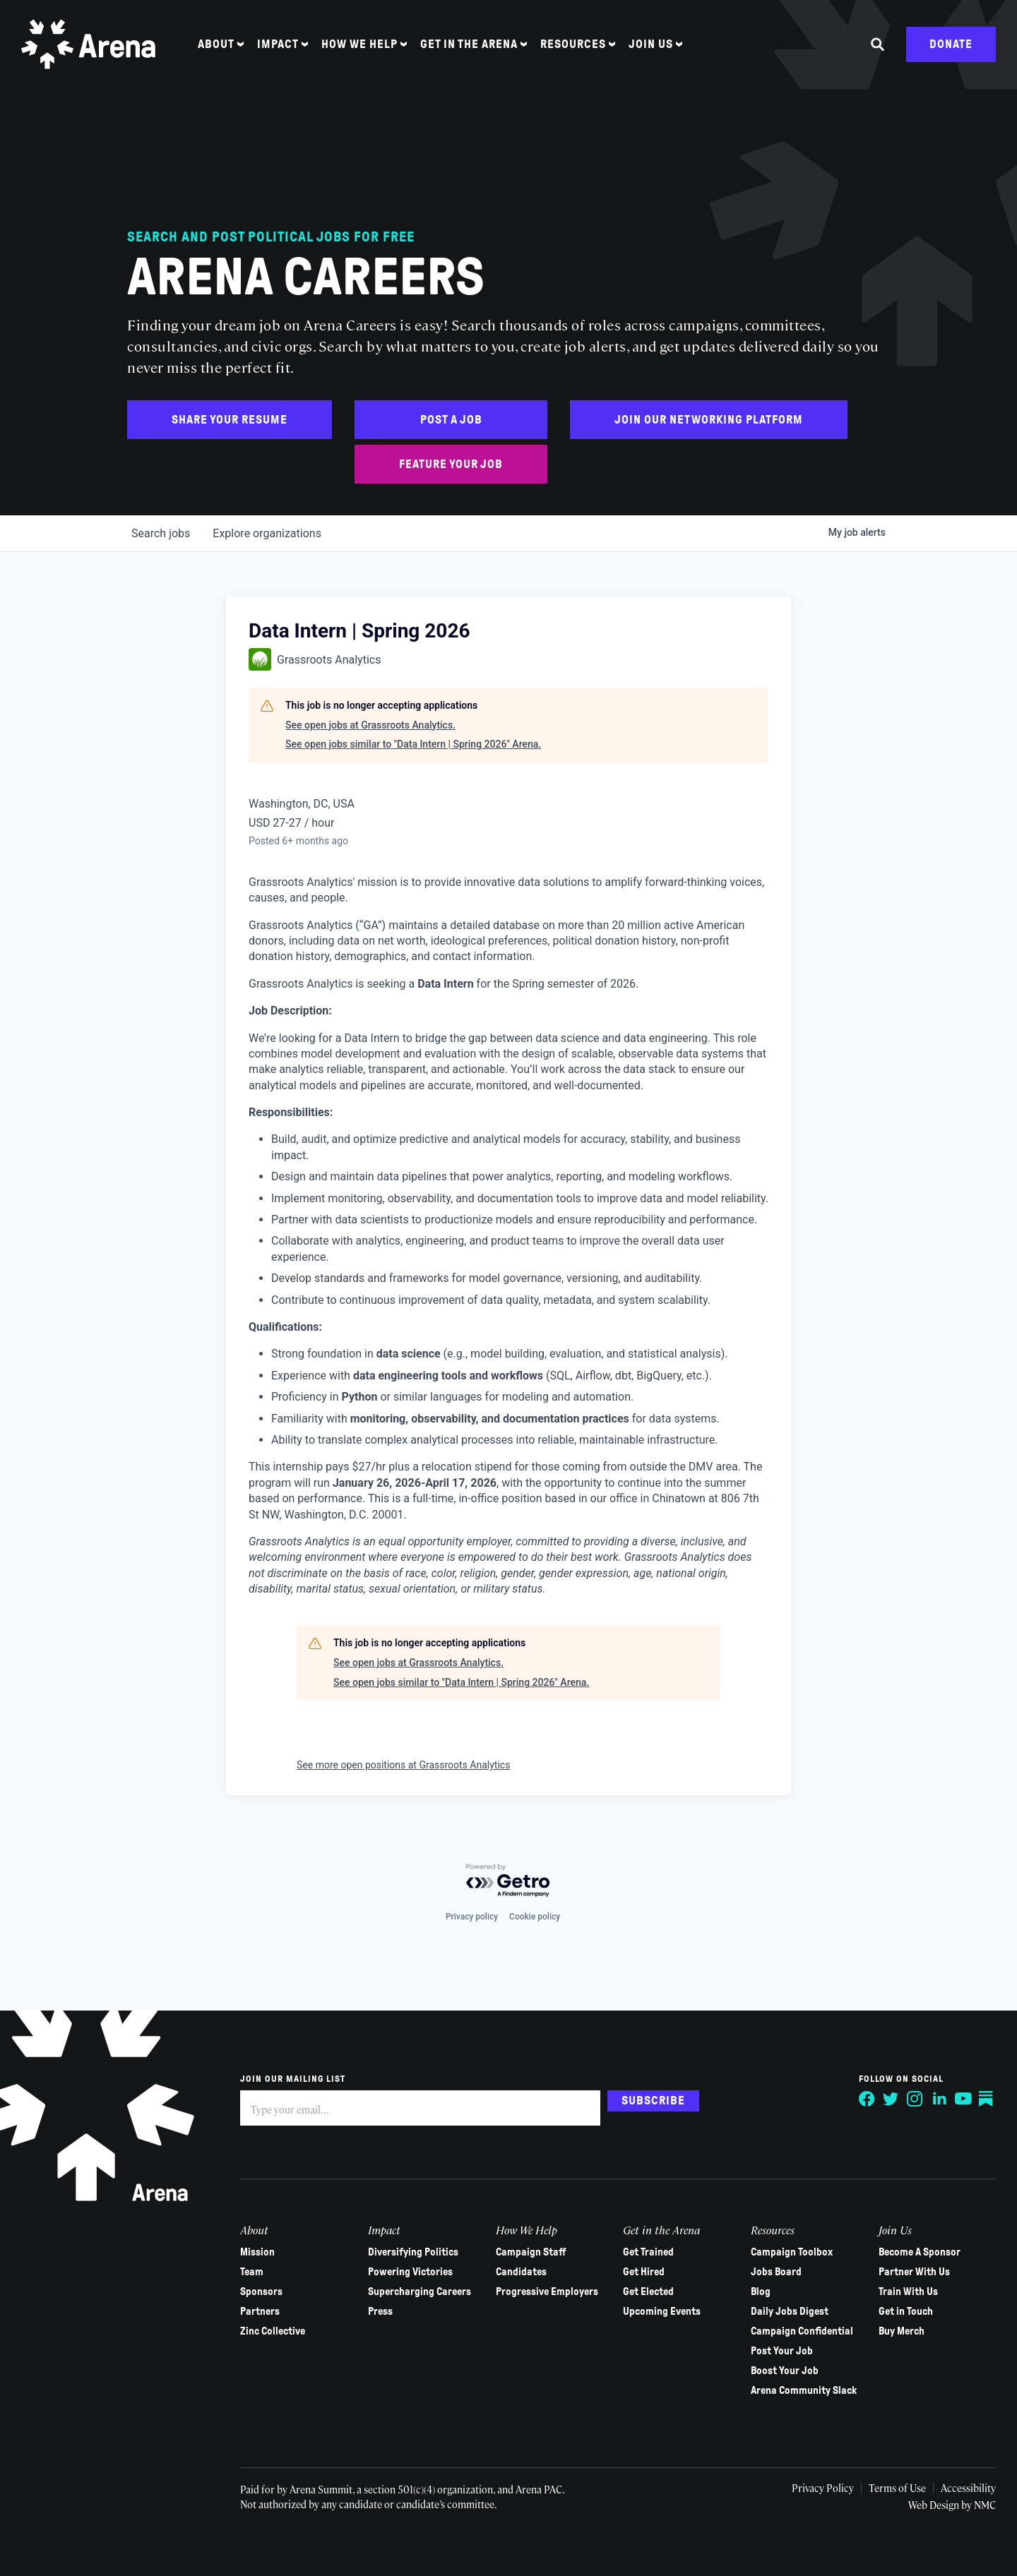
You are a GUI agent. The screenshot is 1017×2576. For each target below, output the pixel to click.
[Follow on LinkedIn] (939, 2098)
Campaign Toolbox (792, 2252)
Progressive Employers (547, 2291)
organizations (267, 533)
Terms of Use (897, 2487)
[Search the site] (878, 44)
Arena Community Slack (804, 2390)
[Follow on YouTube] (963, 2098)
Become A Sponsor (920, 2252)
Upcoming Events (662, 2311)
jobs (160, 533)
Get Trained (648, 2252)
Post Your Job (782, 2350)
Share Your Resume (229, 419)
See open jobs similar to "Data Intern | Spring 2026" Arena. (413, 744)
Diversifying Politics (413, 2252)
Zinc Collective (272, 2331)
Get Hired (644, 2271)
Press (380, 2311)
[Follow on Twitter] (891, 2098)
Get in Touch (906, 2311)
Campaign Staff (531, 2252)
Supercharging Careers (419, 2291)
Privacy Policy (823, 2487)
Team (251, 2271)
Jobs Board (776, 2271)
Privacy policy (472, 1917)
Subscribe (653, 2100)
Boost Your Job (785, 2370)
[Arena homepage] (88, 44)
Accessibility (968, 2487)
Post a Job (451, 419)
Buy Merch (901, 2331)
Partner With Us (914, 2271)
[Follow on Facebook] (867, 2098)
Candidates (521, 2271)
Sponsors (261, 2291)
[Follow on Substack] (987, 2098)
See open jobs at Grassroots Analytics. (370, 725)
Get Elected (648, 2291)
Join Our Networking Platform (708, 419)
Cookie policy (534, 1917)
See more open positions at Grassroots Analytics (403, 1765)
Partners (260, 2311)
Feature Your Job (451, 464)
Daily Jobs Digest (789, 2311)
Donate (951, 44)
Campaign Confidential (802, 2331)
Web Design (934, 2504)
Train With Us (908, 2291)
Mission (257, 2252)
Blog (761, 2291)
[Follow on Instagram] (915, 2098)
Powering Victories (410, 2271)
